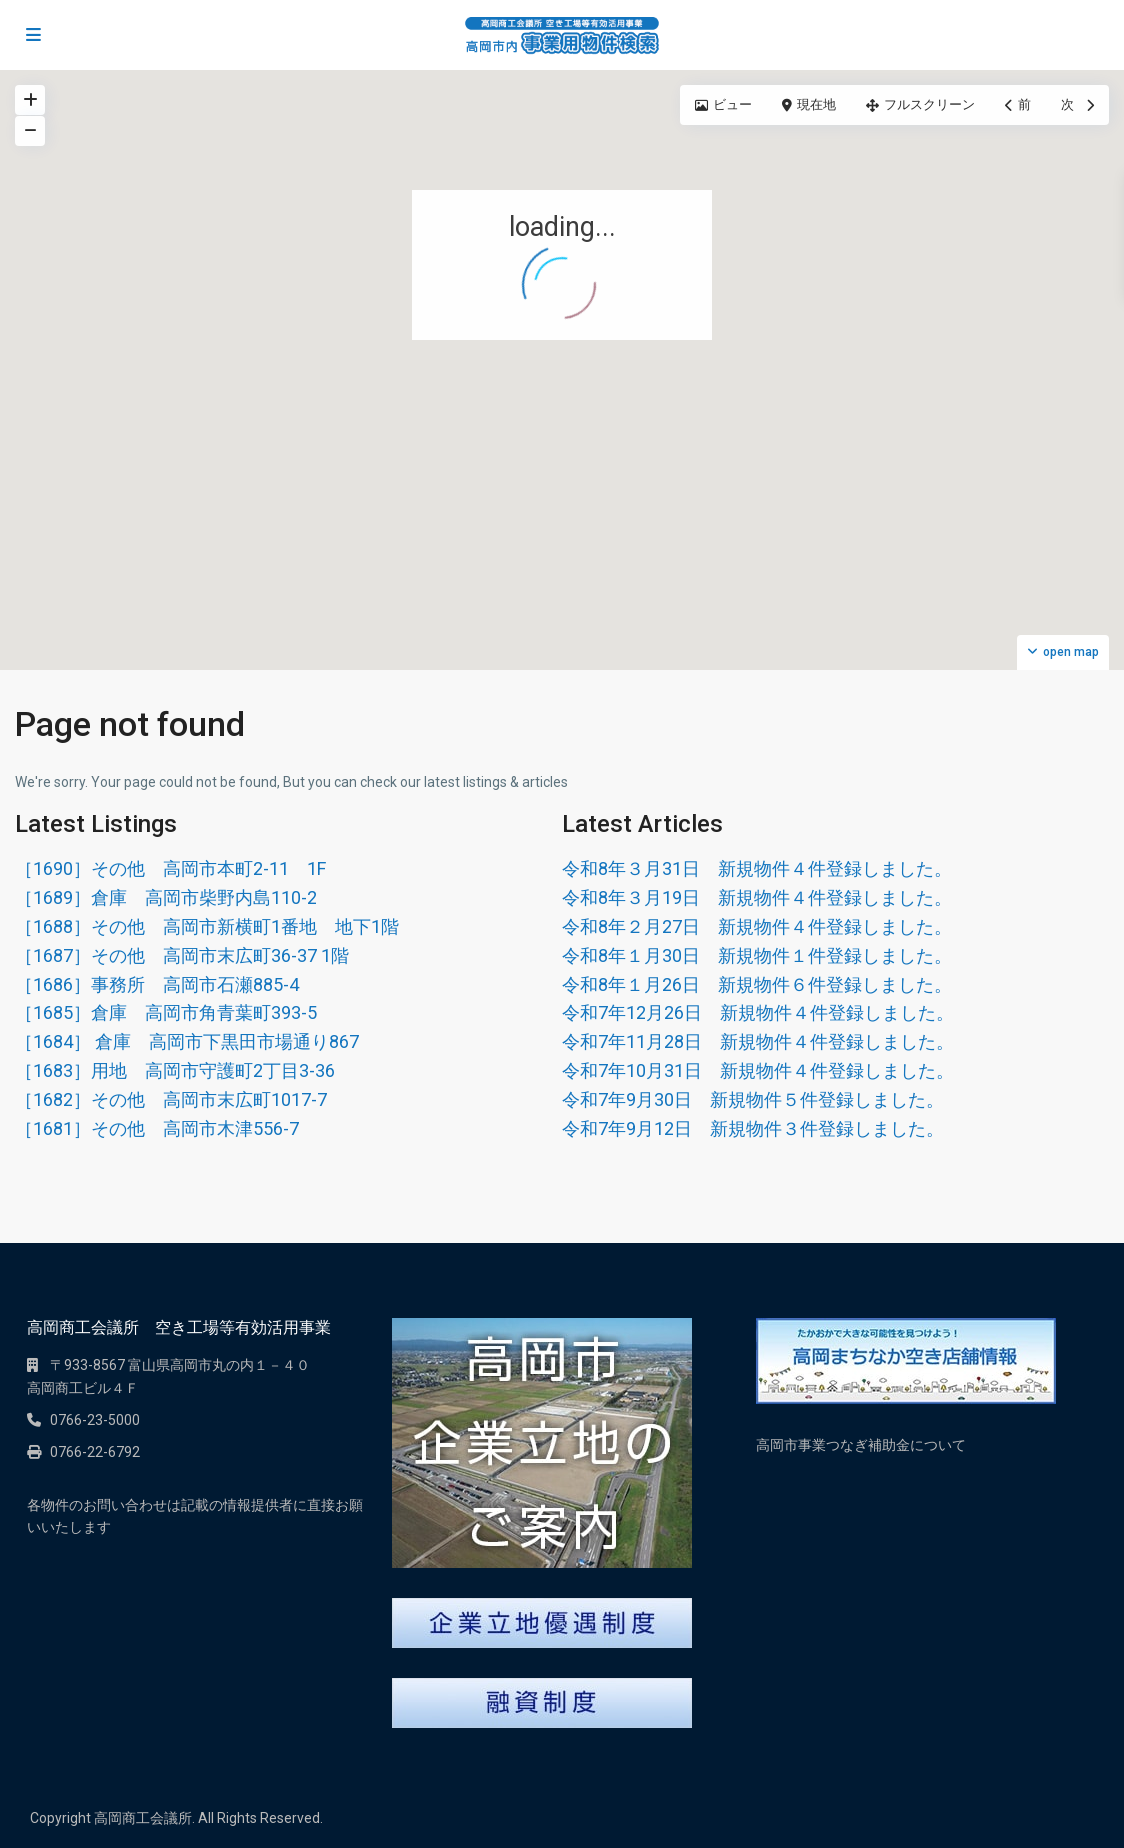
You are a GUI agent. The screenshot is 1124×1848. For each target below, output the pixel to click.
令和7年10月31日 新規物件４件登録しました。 (758, 1070)
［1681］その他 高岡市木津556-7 (157, 1128)
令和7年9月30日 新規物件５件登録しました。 (753, 1099)
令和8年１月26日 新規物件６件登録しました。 (757, 984)
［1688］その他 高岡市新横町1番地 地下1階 (207, 926)
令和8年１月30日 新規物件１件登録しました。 (757, 955)
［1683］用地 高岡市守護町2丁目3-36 (175, 1070)
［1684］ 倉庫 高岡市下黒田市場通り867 (187, 1041)
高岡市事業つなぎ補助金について (861, 1445)
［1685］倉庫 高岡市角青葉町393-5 (166, 1012)
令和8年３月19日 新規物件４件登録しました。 (757, 897)
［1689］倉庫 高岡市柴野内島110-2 (166, 897)
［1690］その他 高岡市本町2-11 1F (170, 868)
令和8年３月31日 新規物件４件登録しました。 (757, 868)
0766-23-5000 (95, 1420)
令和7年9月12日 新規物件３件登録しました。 (753, 1128)
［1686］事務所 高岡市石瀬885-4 (157, 984)
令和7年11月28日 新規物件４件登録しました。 (758, 1041)
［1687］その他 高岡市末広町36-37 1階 (182, 955)
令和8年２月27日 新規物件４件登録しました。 (757, 926)
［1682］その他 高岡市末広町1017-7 (171, 1099)
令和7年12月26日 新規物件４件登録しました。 (758, 1012)
